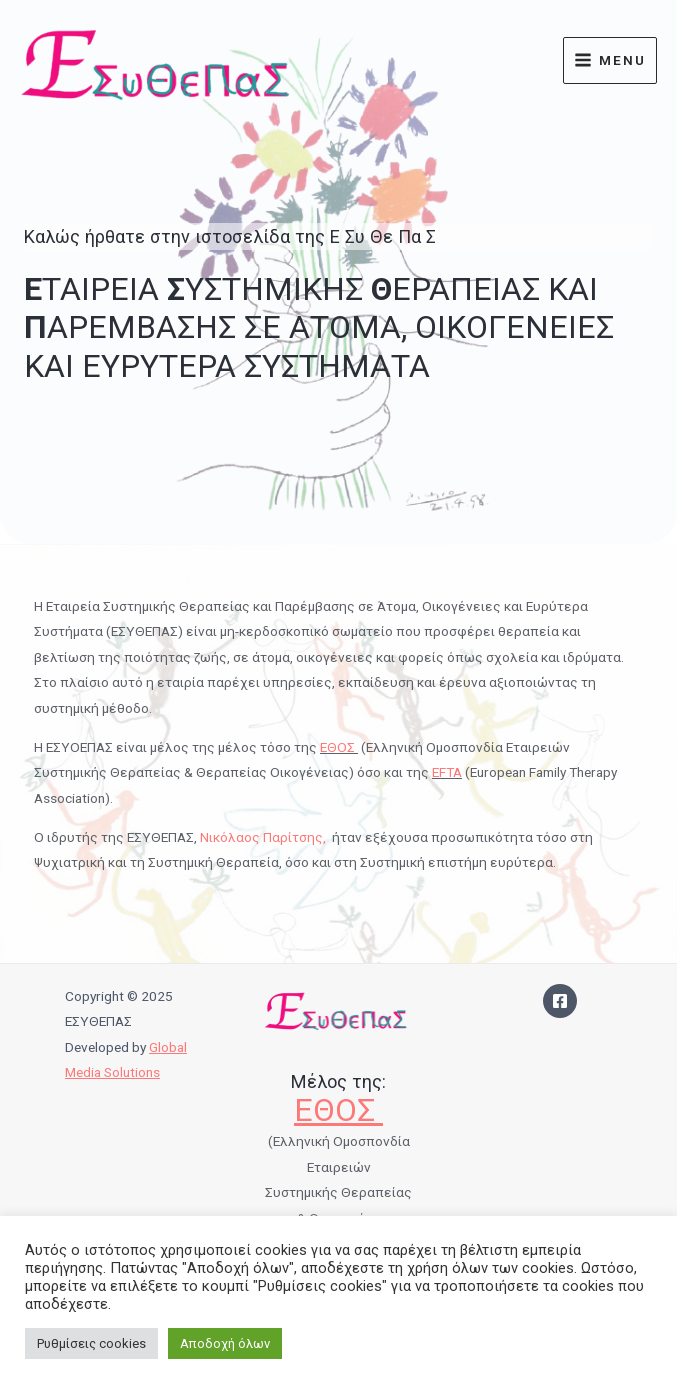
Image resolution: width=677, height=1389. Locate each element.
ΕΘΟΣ (339, 747)
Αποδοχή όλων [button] (225, 1343)
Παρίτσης (293, 837)
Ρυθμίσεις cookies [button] (91, 1343)
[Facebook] (560, 1001)
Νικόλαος (231, 837)
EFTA (447, 772)
